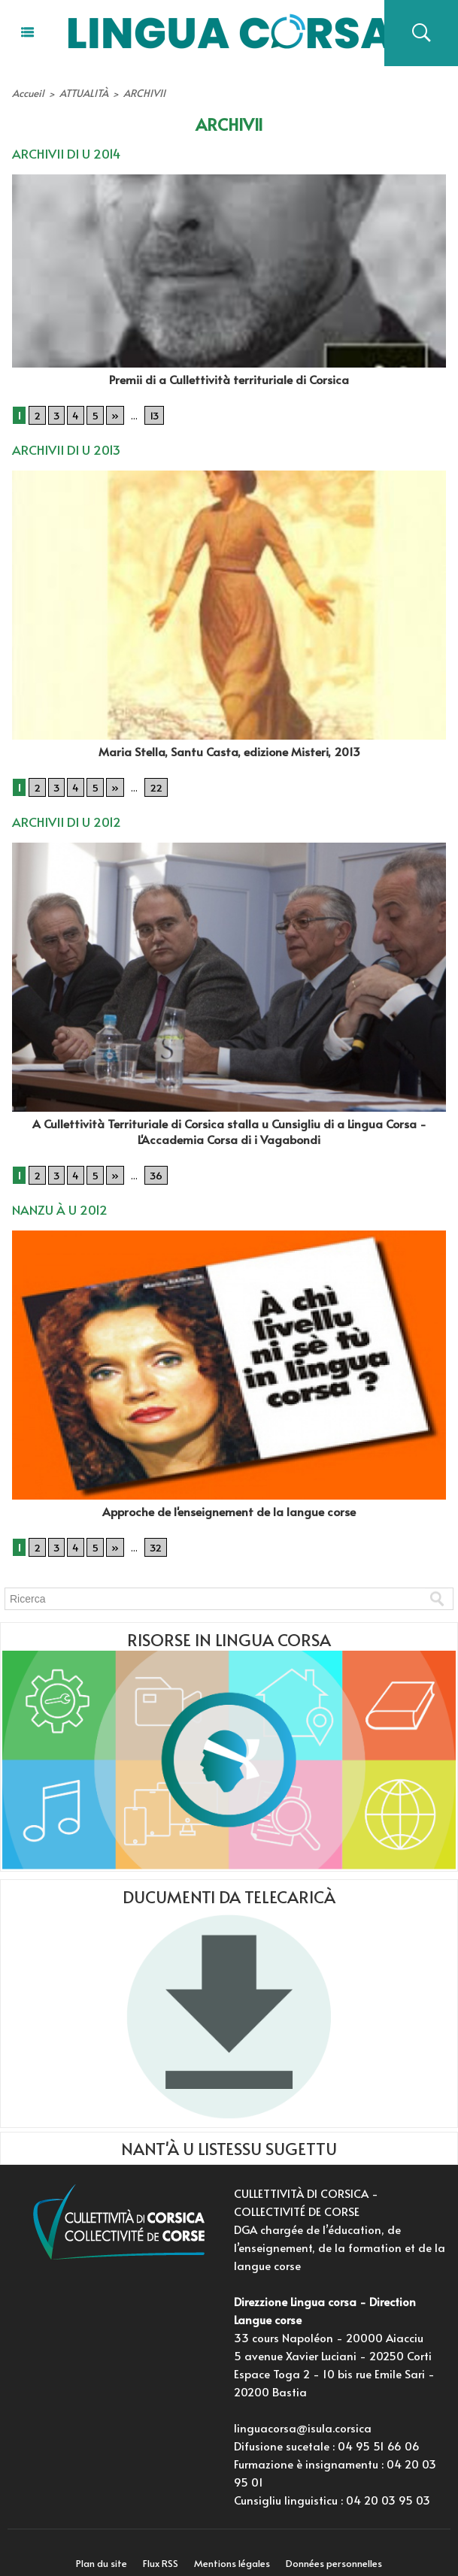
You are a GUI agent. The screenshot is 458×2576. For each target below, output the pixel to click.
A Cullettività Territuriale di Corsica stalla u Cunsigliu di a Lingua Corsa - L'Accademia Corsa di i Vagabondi (229, 1120)
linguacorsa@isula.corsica (303, 2414)
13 (150, 410)
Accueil (26, 92)
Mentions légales (234, 2549)
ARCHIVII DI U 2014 (63, 150)
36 (152, 1164)
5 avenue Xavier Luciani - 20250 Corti (333, 2342)
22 (151, 779)
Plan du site (94, 2549)
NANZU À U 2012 (58, 1197)
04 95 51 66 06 (379, 2432)
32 (151, 1533)
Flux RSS (158, 2549)
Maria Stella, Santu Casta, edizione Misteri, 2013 (229, 744)
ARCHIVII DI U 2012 (64, 813)
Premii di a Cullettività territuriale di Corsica (229, 375)
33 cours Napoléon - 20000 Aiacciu (328, 2324)
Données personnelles (341, 2549)
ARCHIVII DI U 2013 (63, 444)
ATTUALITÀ (79, 92)
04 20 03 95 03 (388, 2486)
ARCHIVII (136, 92)
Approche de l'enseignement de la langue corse (229, 1498)
